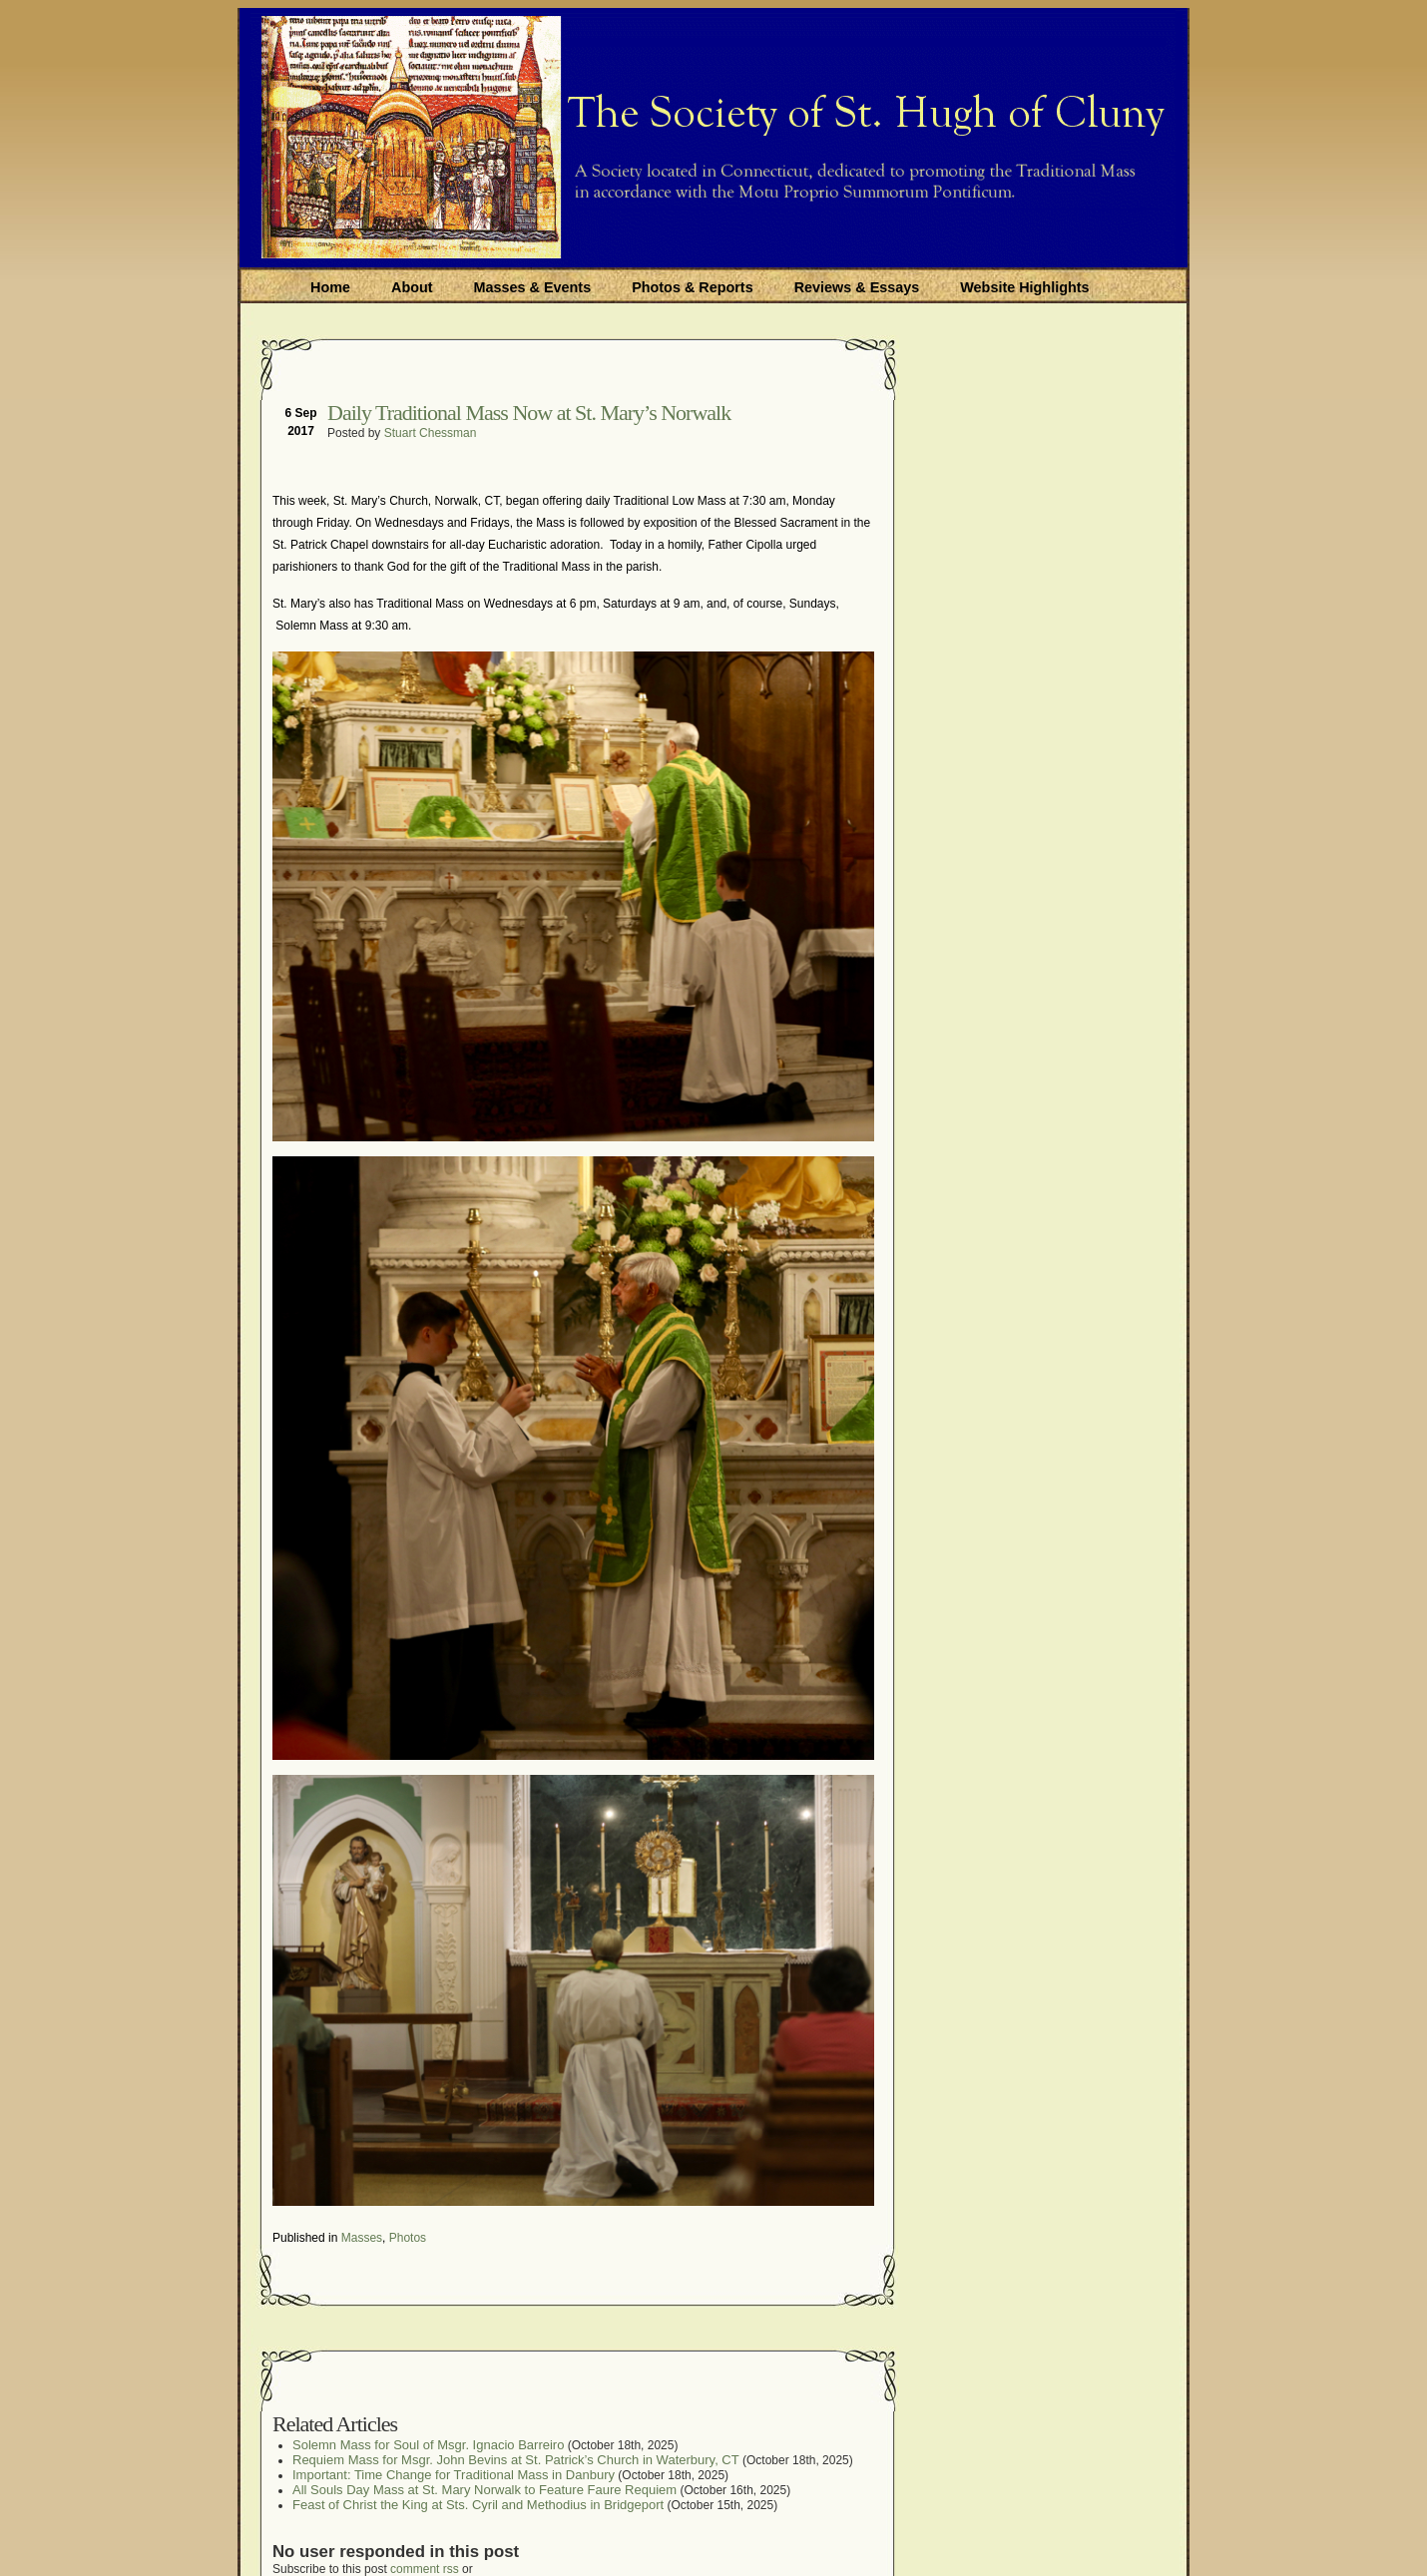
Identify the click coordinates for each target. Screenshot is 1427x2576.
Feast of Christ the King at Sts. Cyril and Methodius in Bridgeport (478, 2504)
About (412, 287)
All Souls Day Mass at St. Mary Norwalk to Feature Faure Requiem (484, 2489)
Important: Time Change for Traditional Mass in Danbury (453, 2474)
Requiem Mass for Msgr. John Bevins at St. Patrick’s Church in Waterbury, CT (515, 2459)
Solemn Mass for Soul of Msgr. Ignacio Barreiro (428, 2444)
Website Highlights (1024, 287)
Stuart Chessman (430, 433)
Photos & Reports (692, 287)
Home (330, 287)
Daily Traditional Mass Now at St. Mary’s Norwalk (528, 412)
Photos (407, 2238)
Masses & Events (533, 287)
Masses (361, 2238)
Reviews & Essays (857, 287)
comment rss (424, 2569)
